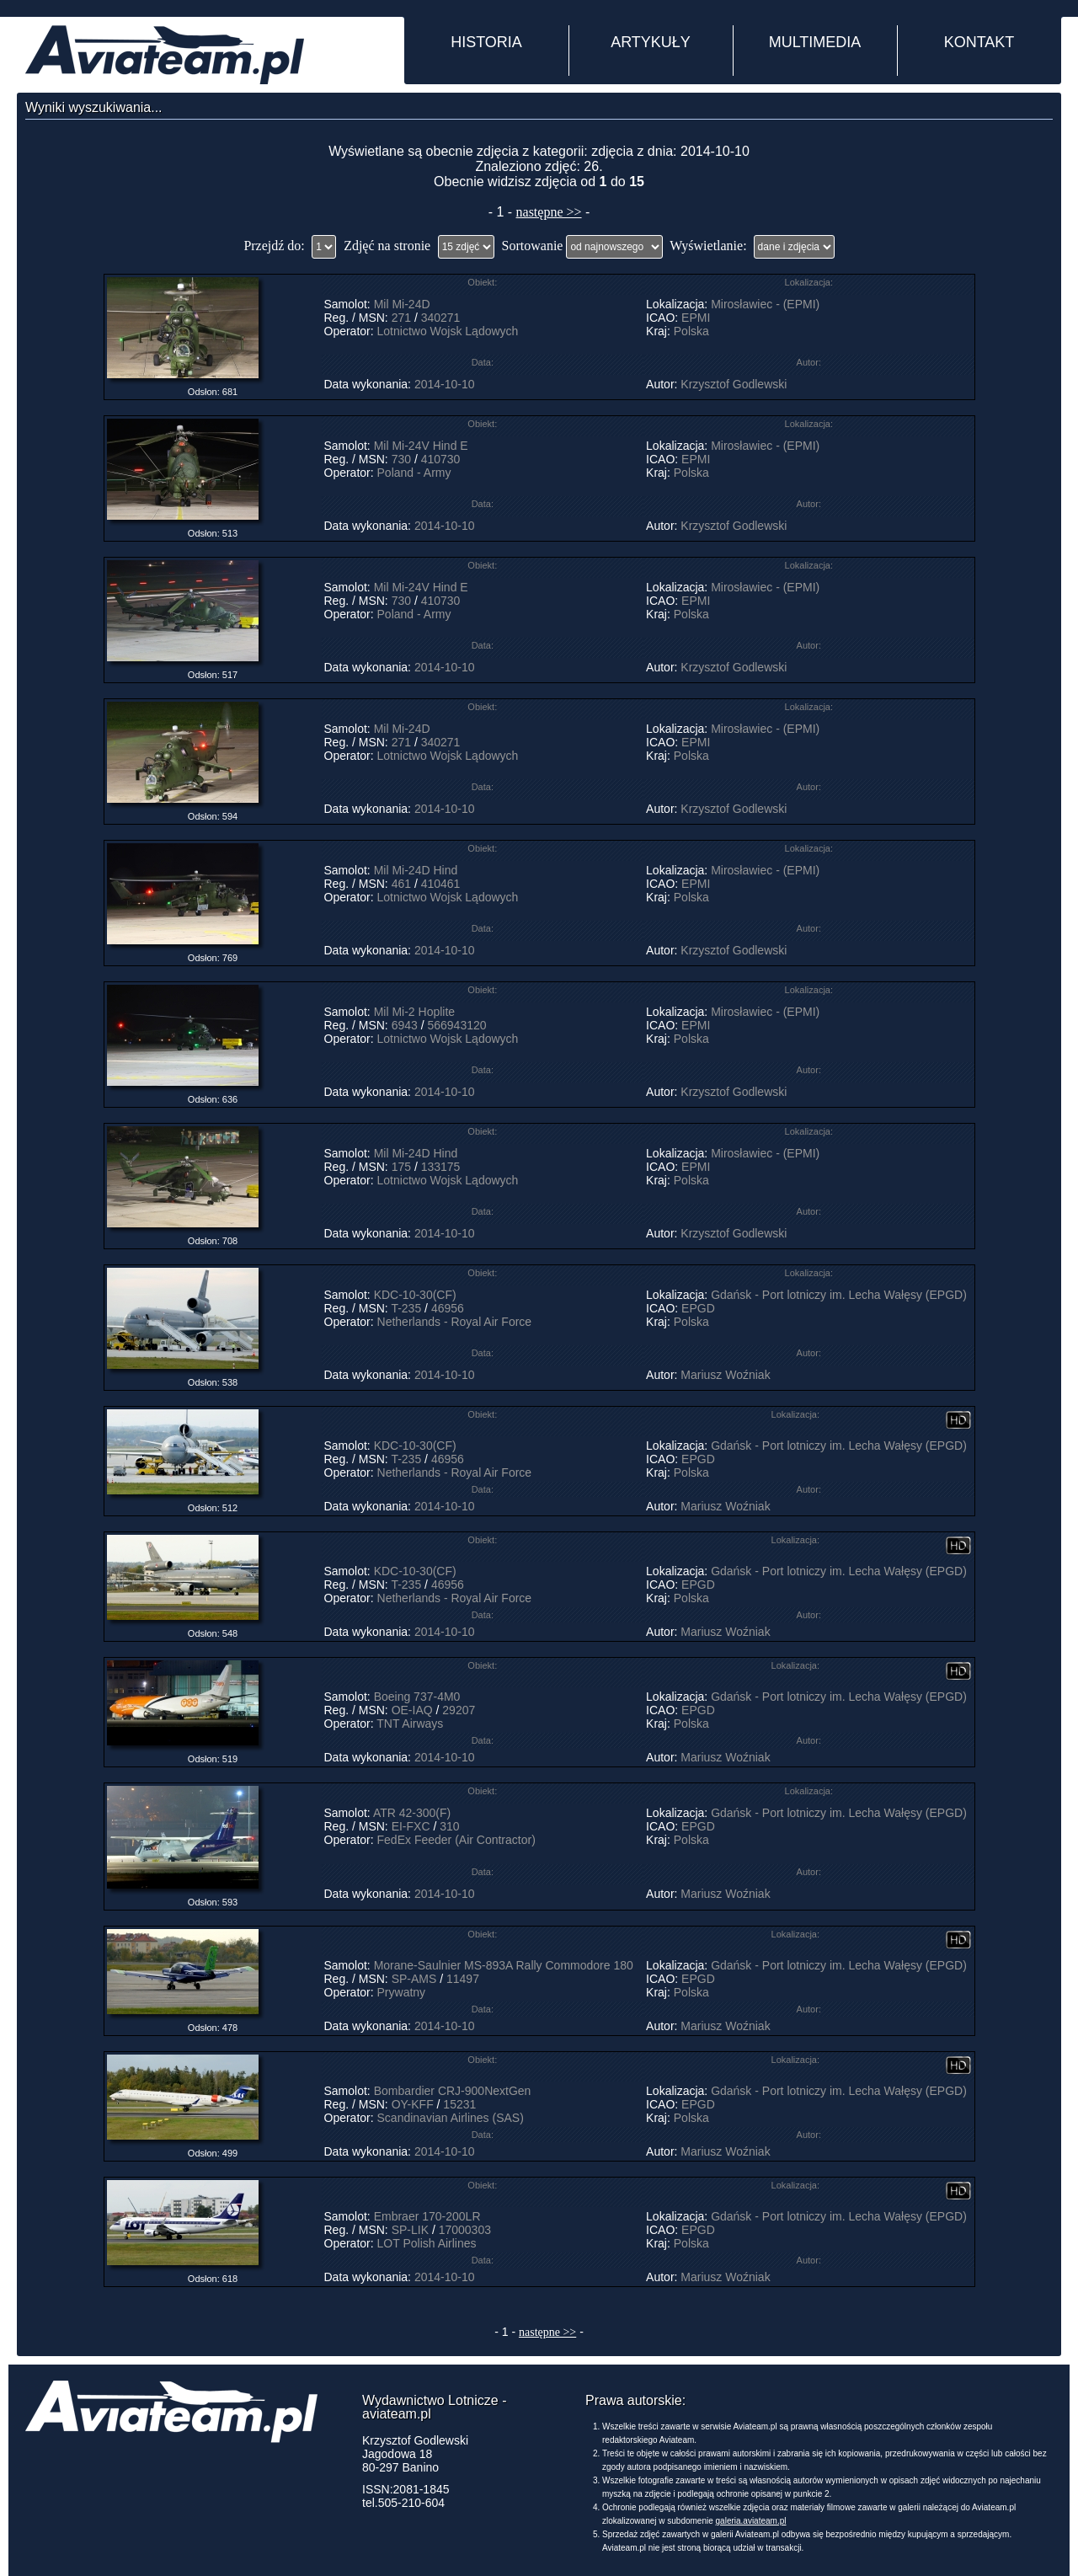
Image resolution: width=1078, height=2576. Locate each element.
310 (449, 1826)
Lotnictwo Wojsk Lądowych (448, 331)
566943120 (456, 1025)
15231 (459, 2104)
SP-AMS (414, 1978)
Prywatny (401, 1992)
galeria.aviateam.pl (751, 2520)
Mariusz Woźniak (725, 1375)
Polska (691, 331)
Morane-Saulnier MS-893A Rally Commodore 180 (503, 1965)
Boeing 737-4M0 (417, 1696)
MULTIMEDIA (815, 42)
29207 (458, 1710)
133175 (441, 1166)
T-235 (406, 1308)
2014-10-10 (444, 384)
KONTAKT (979, 42)
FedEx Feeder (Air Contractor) (456, 1839)
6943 (405, 1025)
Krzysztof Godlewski (733, 384)
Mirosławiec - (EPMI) (765, 304)
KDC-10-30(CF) (415, 1294)
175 (401, 1166)
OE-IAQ (412, 1710)
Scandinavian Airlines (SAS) (450, 2117)
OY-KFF (413, 2104)
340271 (441, 317)
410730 (441, 459)
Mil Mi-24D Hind (416, 870)
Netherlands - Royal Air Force (454, 1321)
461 (401, 883)
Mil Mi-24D (402, 304)
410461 (441, 883)
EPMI (695, 317)
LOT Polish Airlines (427, 2243)
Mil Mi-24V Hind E (421, 445)
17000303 (465, 2230)
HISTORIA (486, 42)
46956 (447, 1308)
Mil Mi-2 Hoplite (414, 1011)
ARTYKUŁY (651, 42)
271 (401, 317)
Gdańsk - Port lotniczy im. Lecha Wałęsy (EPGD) (839, 1294)
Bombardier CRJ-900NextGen (452, 2091)
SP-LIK (410, 2230)
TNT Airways (409, 1723)
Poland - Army (414, 472)
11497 (462, 1978)
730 (401, 459)
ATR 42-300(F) (412, 1813)
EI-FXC (411, 1826)
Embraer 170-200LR (427, 2216)
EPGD (698, 1308)
